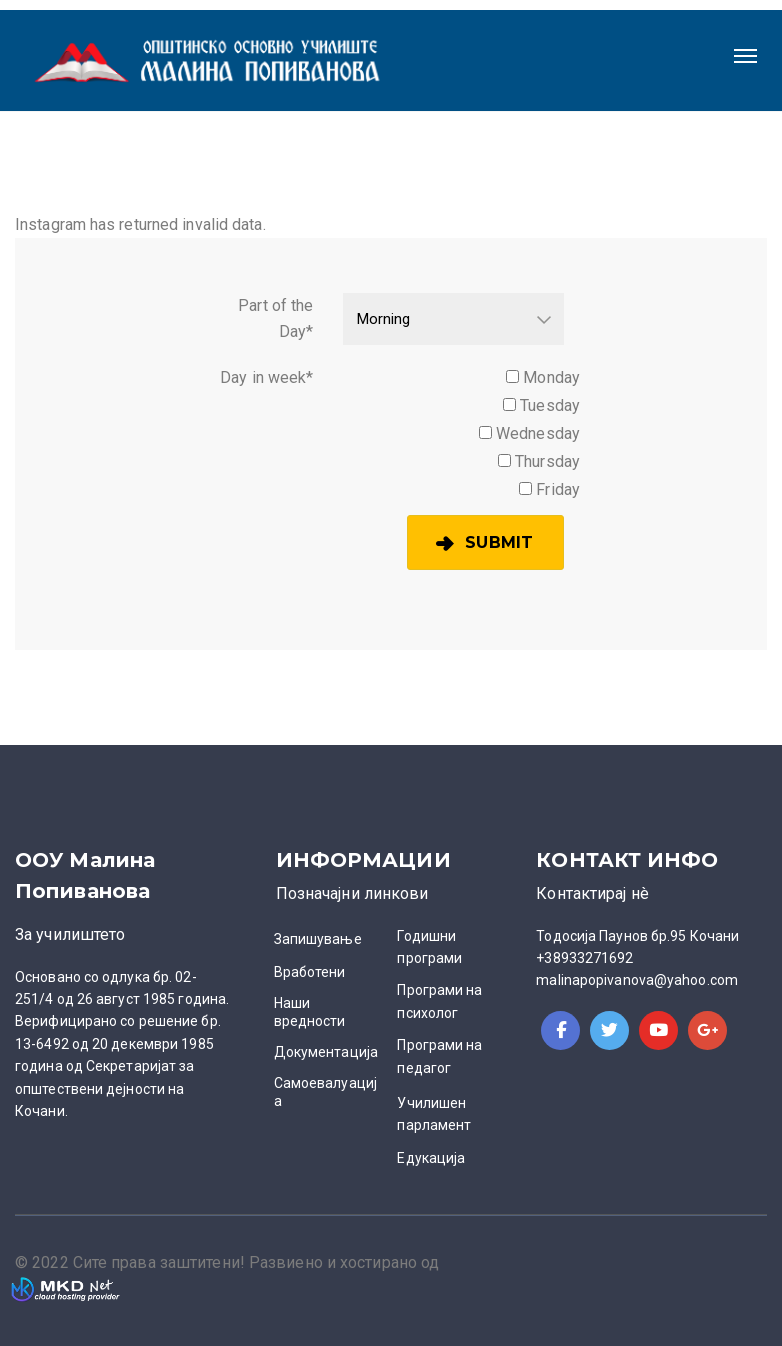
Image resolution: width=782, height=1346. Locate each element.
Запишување (318, 939)
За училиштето (70, 934)
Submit (499, 542)
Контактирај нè (592, 893)
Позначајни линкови (352, 893)
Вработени (310, 972)
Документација (326, 1052)
